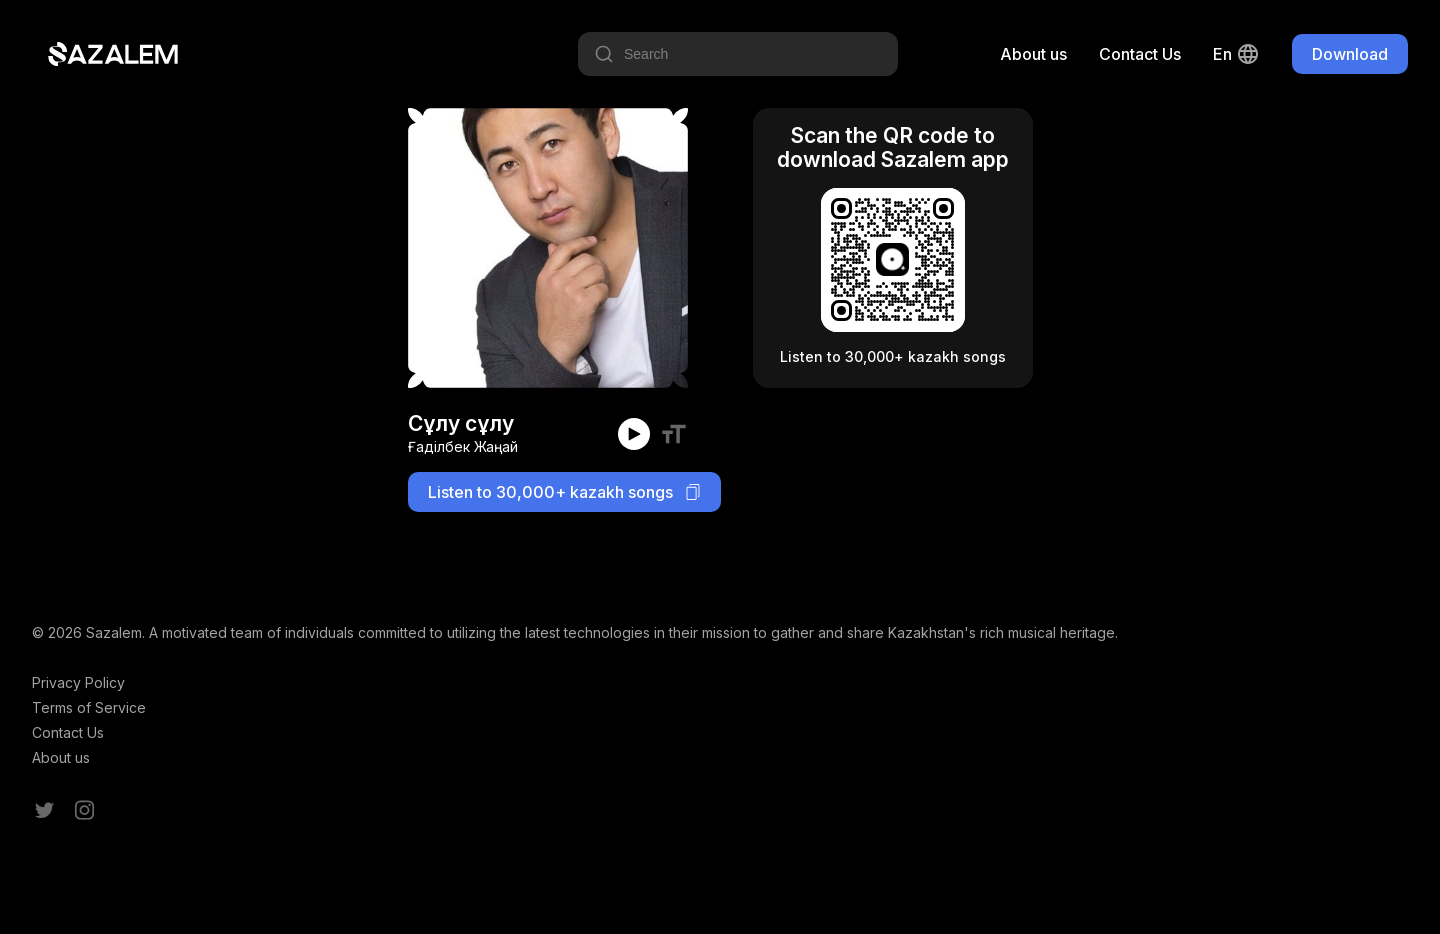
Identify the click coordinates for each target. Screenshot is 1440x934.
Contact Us (1140, 54)
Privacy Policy (78, 682)
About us (1033, 54)
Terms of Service (89, 707)
